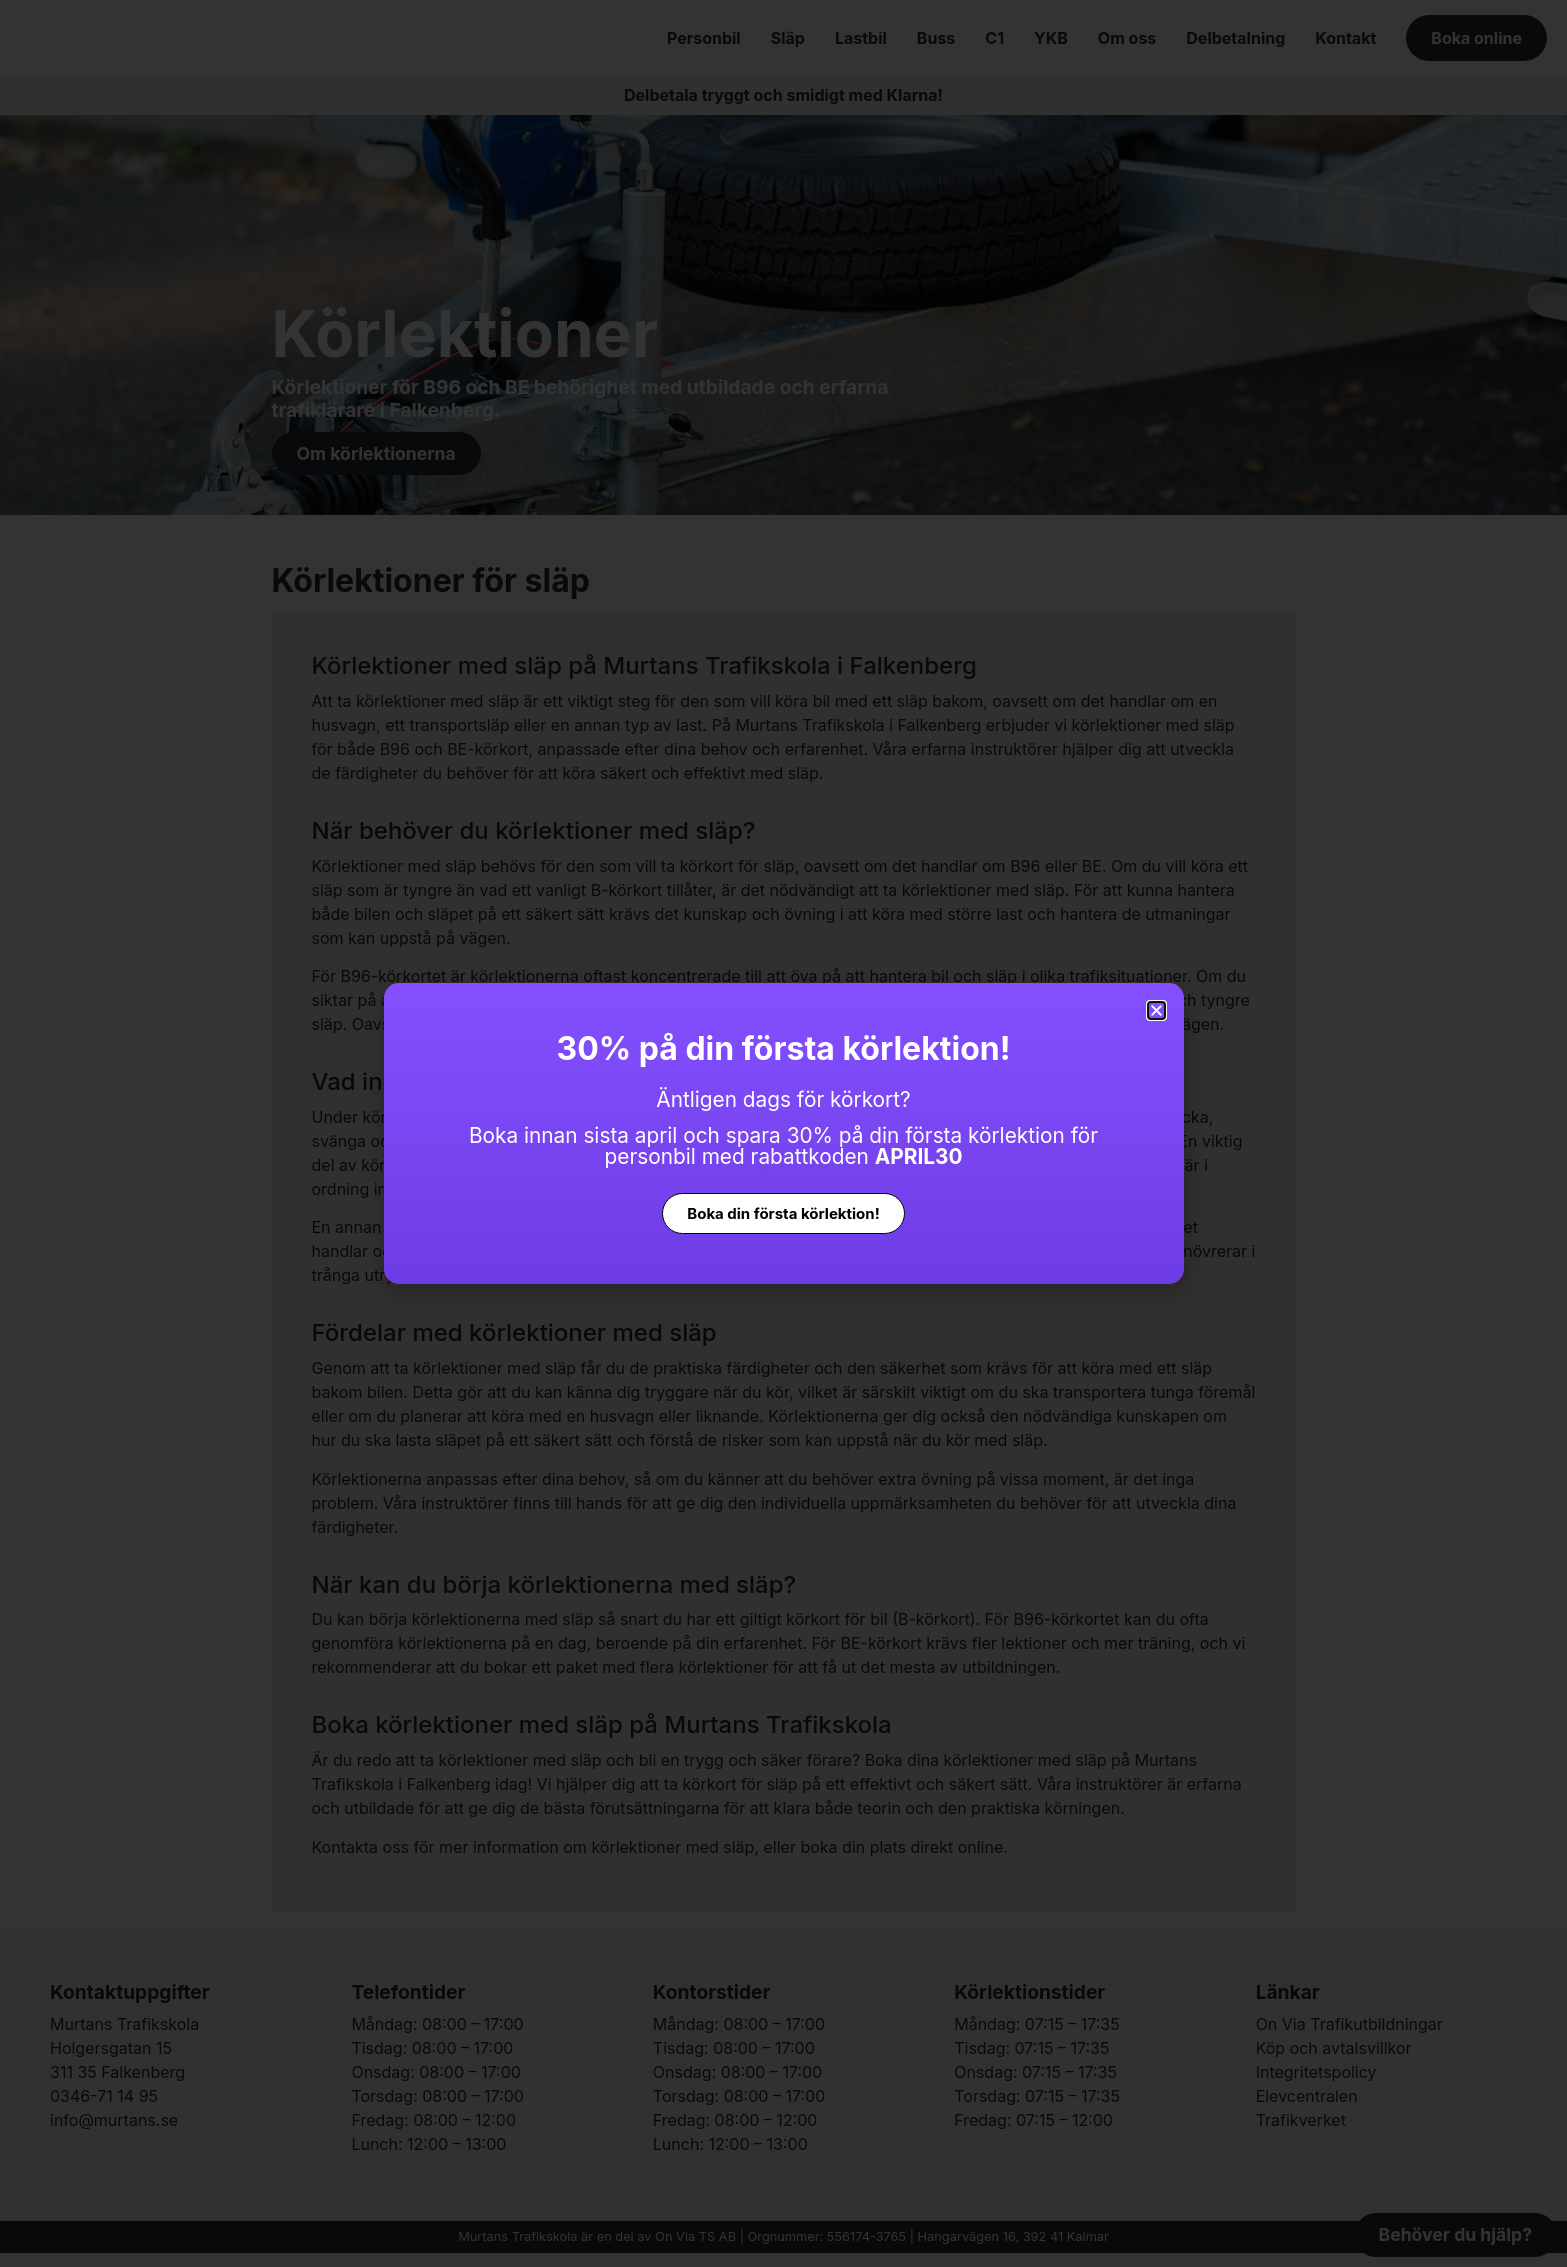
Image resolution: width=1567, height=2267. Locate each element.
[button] (1156, 1010)
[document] (783, 1133)
